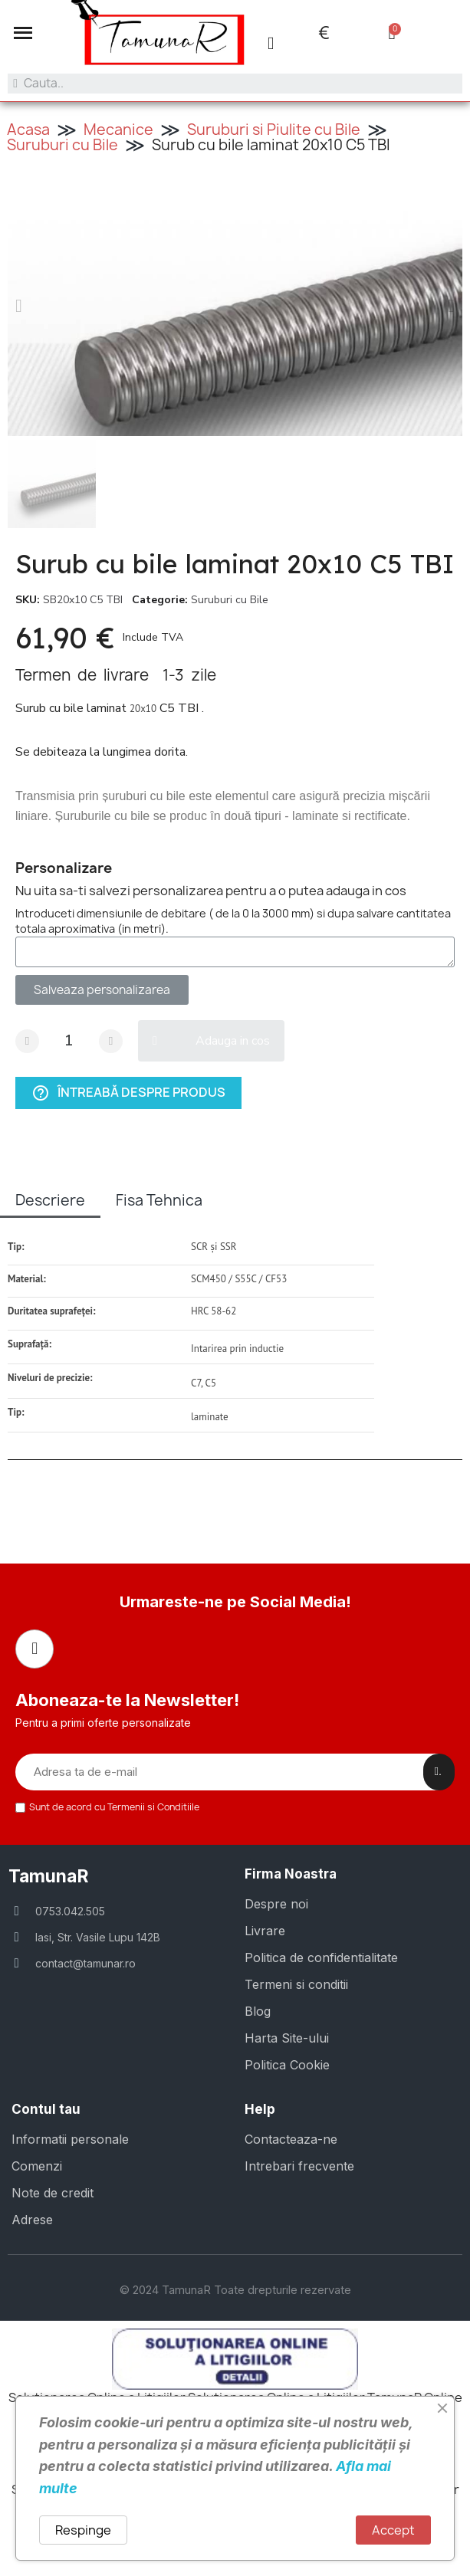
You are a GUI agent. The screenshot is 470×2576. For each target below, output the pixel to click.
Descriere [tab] (50, 1200)
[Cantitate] (69, 1041)
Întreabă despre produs (128, 1093)
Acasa (28, 129)
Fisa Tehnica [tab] (159, 1200)
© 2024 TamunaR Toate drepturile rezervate (235, 2289)
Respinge (83, 2530)
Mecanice (118, 129)
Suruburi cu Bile (62, 145)
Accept (393, 2530)
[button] (23, 33)
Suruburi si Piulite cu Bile (273, 129)
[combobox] (235, 84)
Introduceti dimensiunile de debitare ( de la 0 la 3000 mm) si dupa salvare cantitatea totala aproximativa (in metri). (233, 921)
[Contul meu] (270, 43)
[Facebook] (34, 1648)
